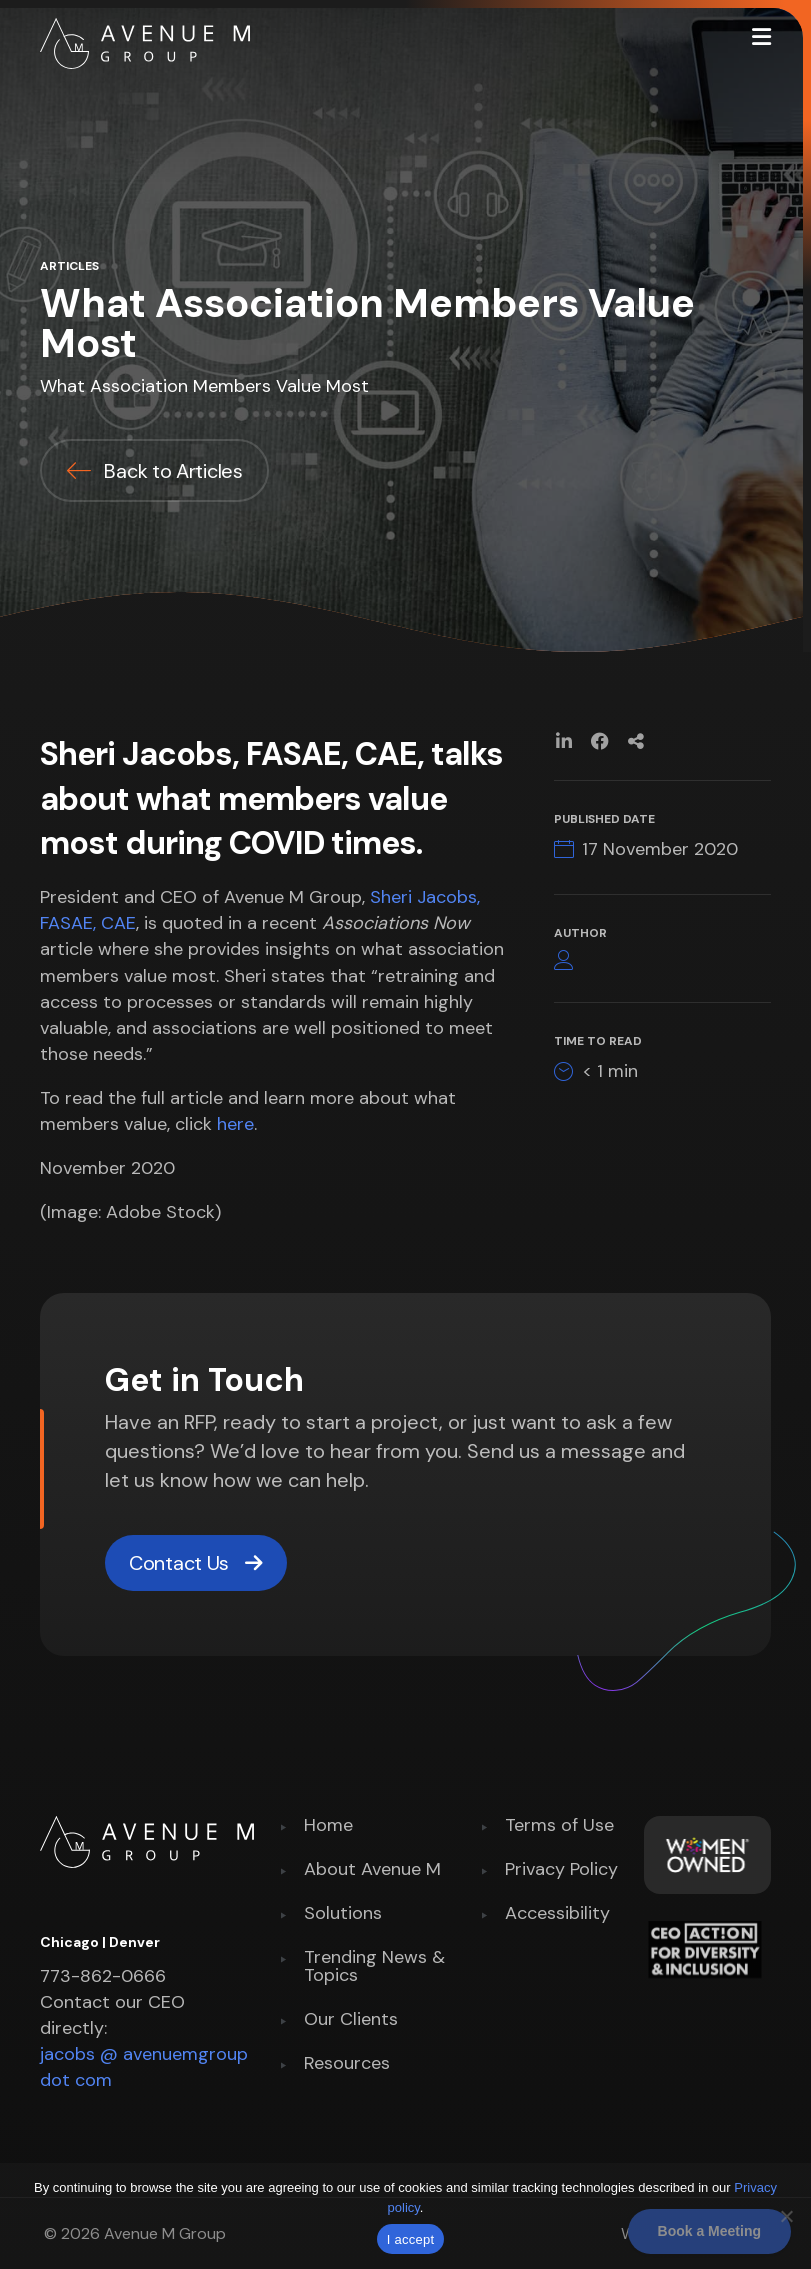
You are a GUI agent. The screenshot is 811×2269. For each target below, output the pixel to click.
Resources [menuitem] (347, 2064)
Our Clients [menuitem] (351, 2020)
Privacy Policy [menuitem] (561, 1870)
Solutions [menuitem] (343, 1914)
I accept (411, 2239)
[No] (786, 2216)
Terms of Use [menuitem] (559, 1826)
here (235, 1124)
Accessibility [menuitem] (557, 1914)
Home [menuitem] (328, 1826)
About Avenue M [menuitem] (372, 1870)
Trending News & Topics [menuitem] (374, 1967)
